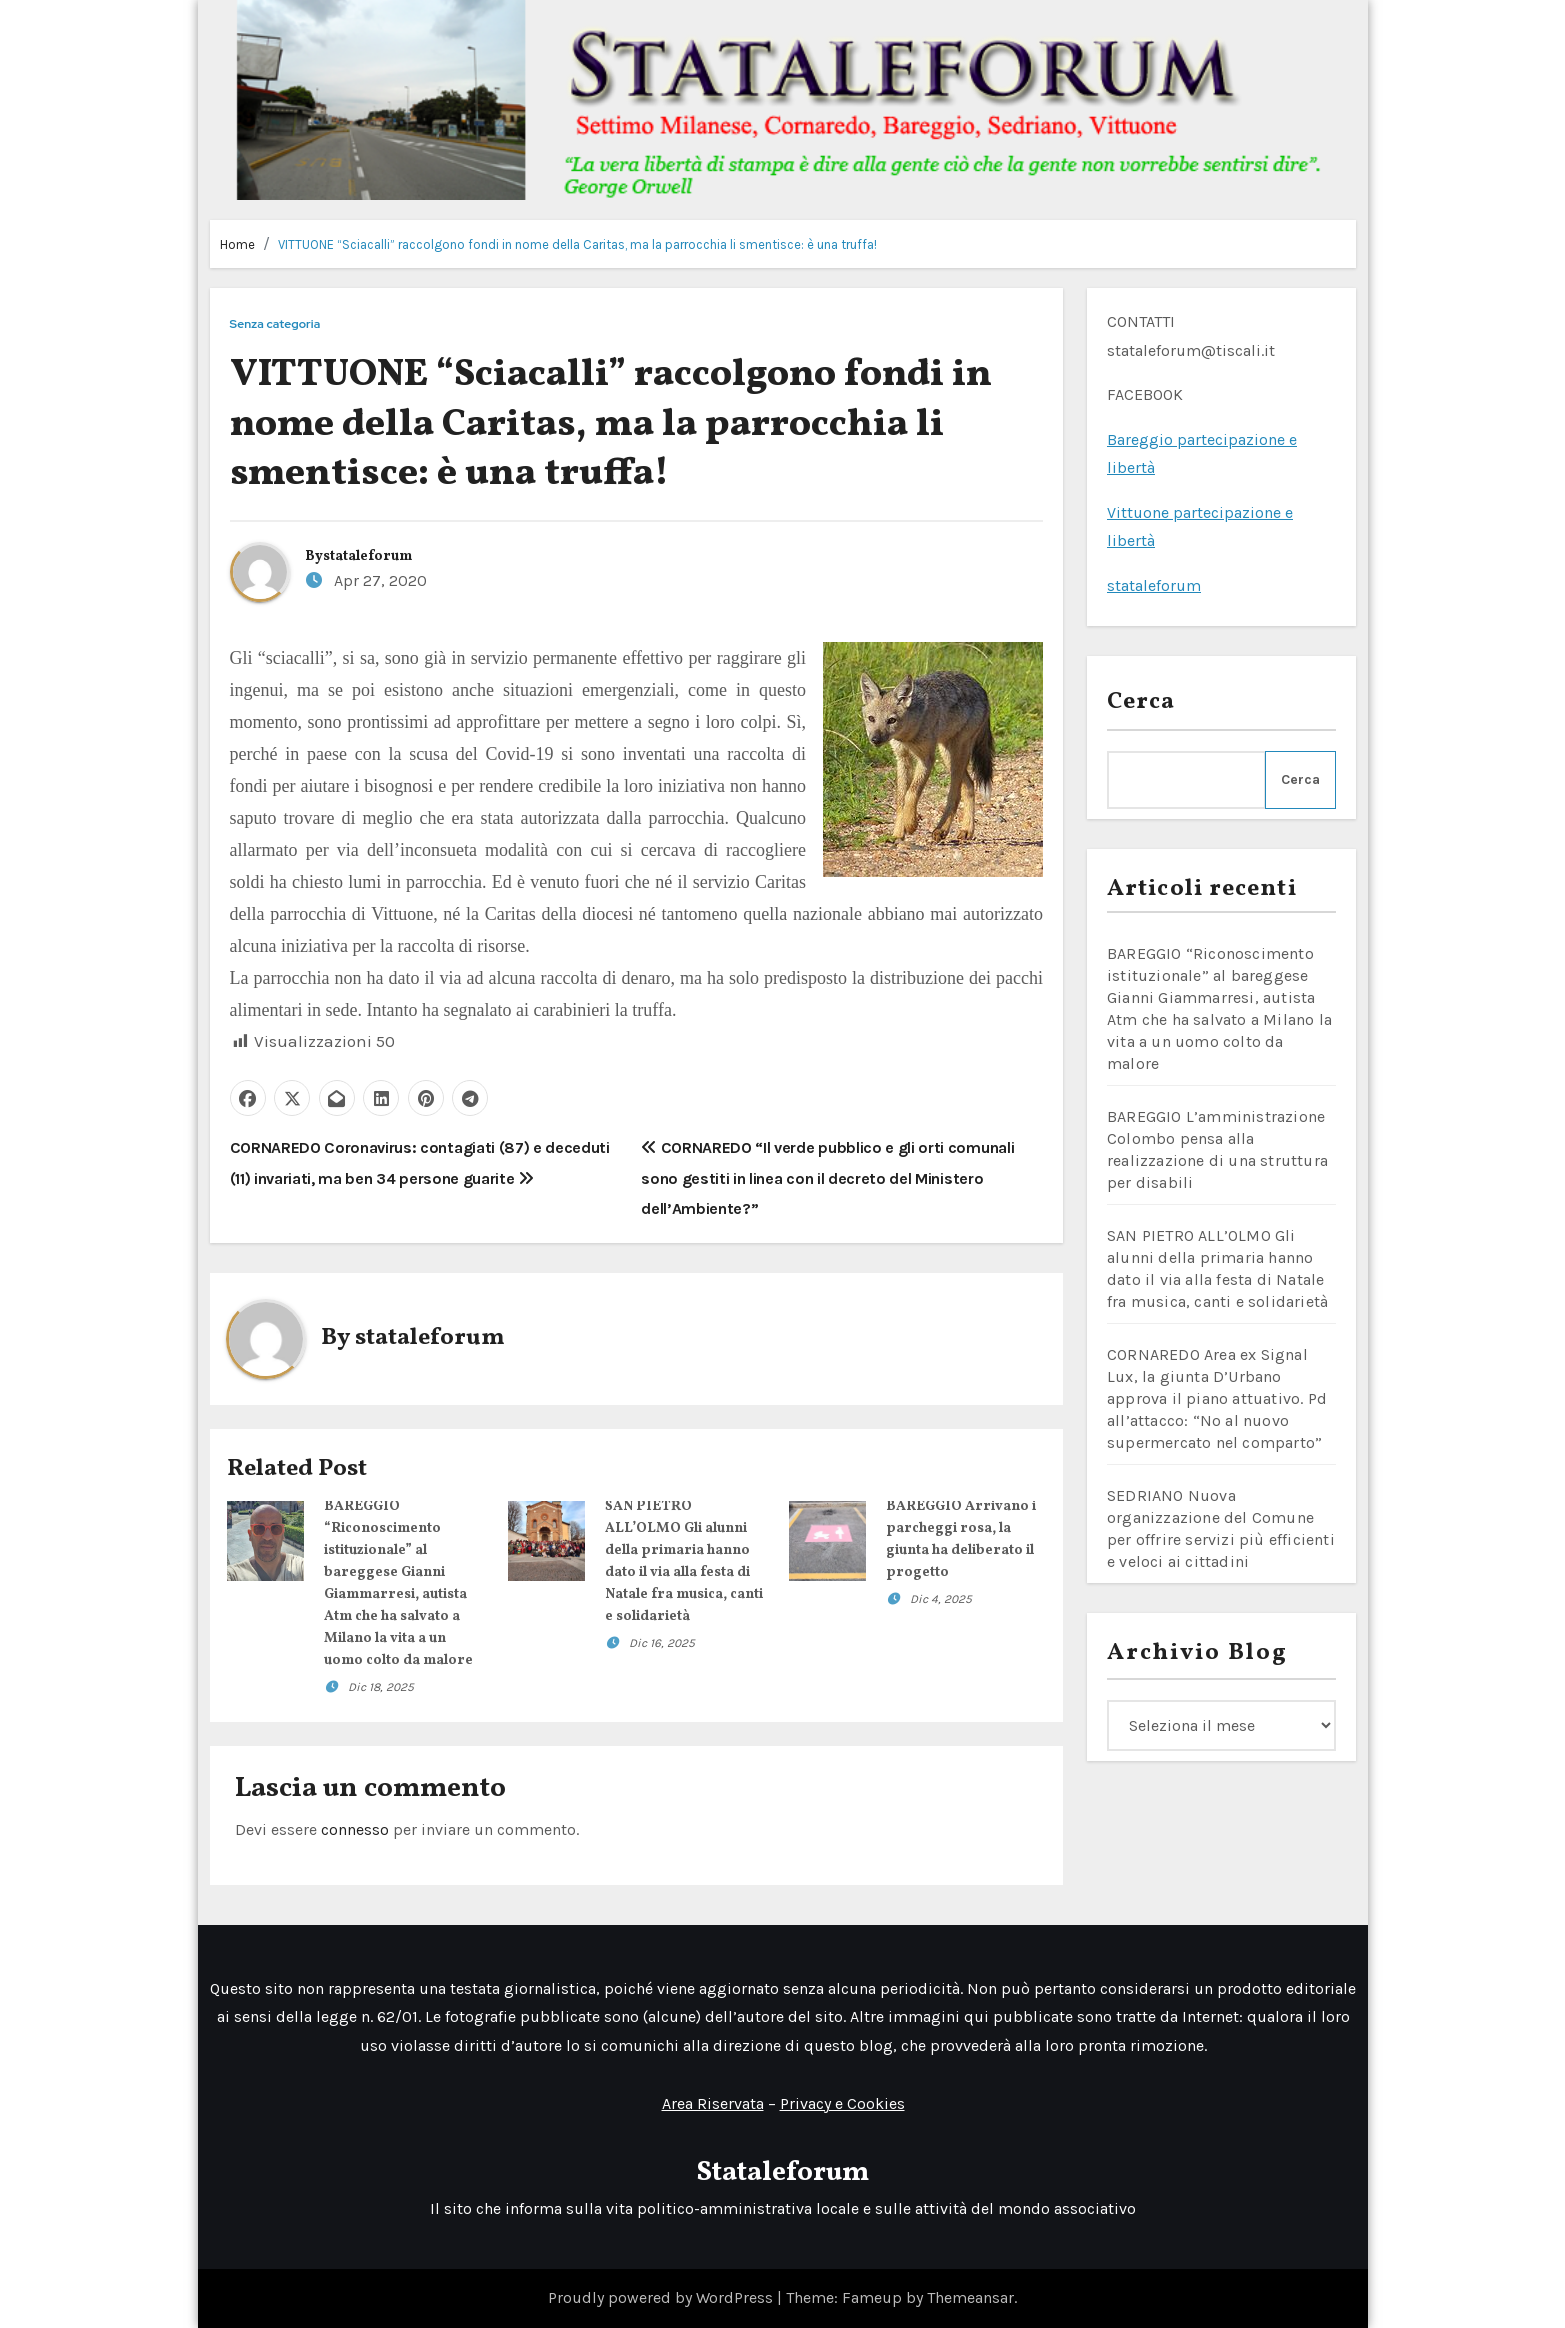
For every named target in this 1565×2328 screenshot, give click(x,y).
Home (237, 244)
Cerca (1141, 702)
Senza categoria (275, 324)
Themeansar (970, 2297)
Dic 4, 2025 (941, 1599)
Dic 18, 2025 (381, 1687)
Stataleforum (782, 2172)
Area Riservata (712, 2103)
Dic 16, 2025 (662, 1643)
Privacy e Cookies (841, 2103)
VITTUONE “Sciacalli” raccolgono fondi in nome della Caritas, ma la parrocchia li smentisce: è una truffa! (577, 244)
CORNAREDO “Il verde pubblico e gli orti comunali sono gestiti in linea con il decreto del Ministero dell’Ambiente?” (827, 1178)
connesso (355, 1829)
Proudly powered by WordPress (662, 2297)
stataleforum (367, 556)
